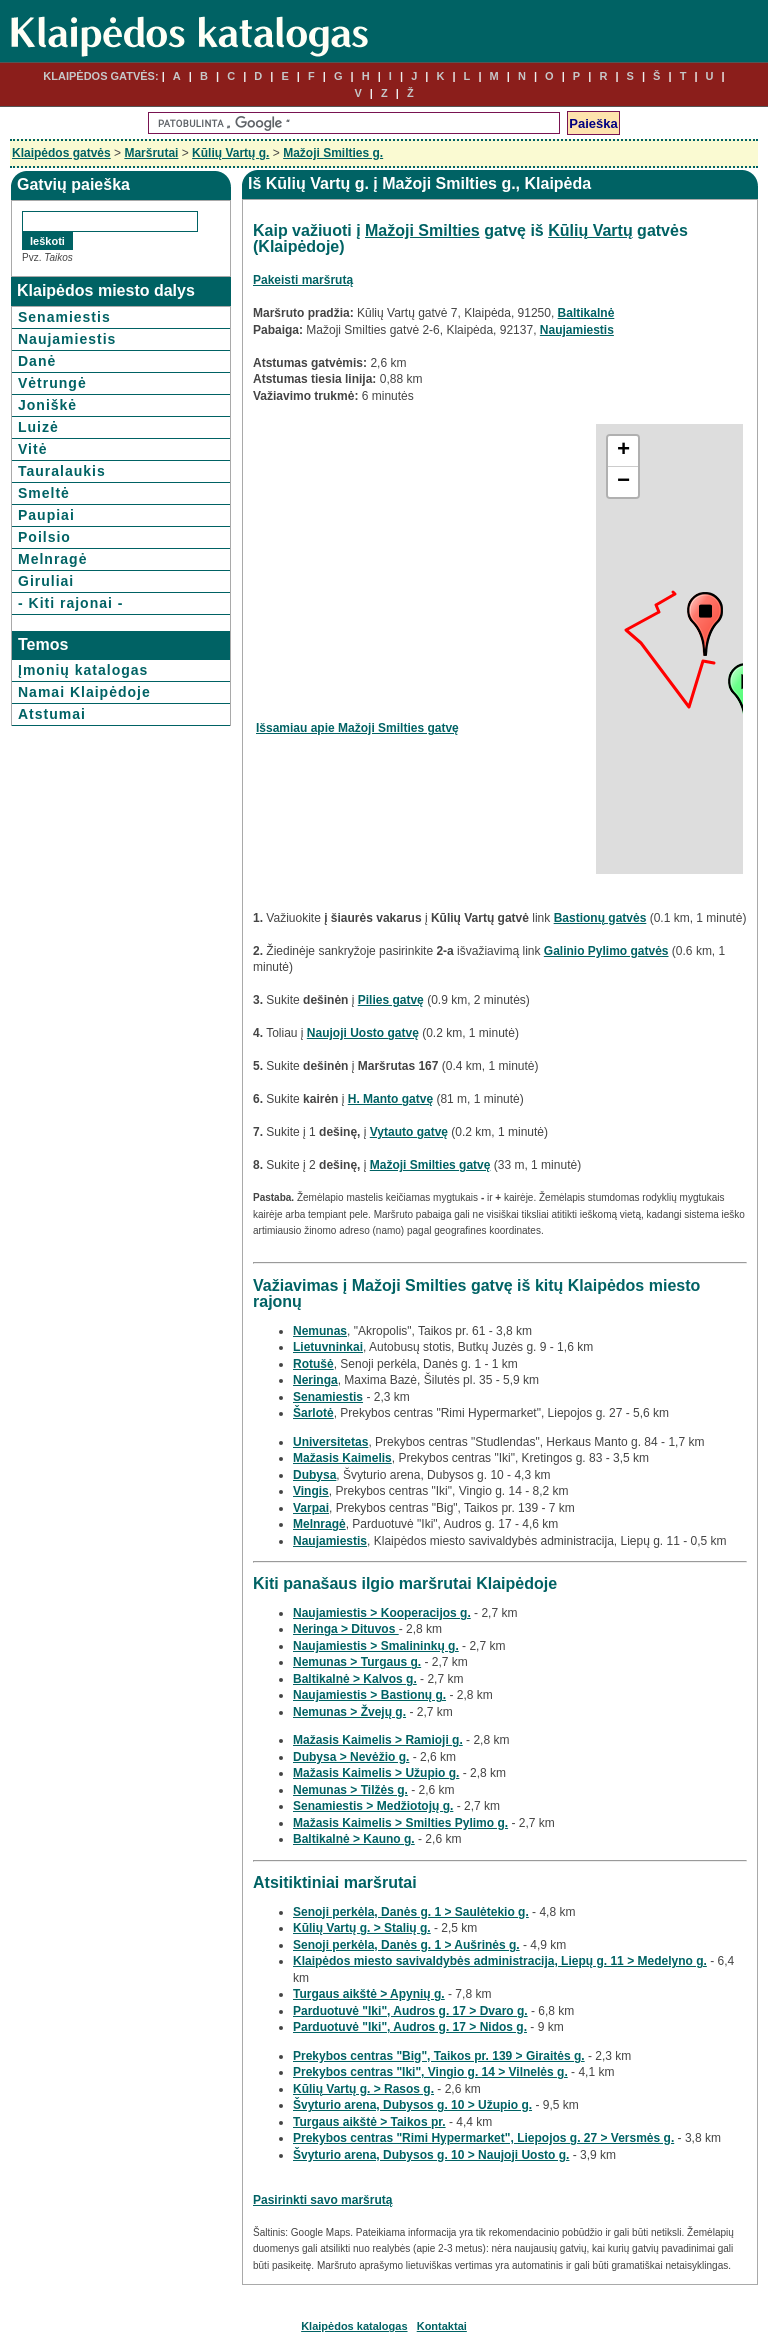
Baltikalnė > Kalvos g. (355, 1679)
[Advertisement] (424, 564)
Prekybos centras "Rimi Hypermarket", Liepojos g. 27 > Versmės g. (483, 2138)
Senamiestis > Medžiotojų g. (373, 1806)
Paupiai (46, 515)
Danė (37, 361)
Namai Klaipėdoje (84, 692)
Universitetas (330, 1442)
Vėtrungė (52, 383)
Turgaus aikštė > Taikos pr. (369, 2122)
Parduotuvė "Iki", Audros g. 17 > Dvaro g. (410, 2011)
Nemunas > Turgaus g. (357, 1662)
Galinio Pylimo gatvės (606, 951)
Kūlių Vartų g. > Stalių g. (362, 1928)
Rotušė (313, 1364)
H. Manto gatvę (390, 1099)
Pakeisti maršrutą (303, 280)
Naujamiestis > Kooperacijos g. (382, 1613)
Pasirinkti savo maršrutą (322, 2200)
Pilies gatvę (391, 1000)
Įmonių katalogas (83, 670)
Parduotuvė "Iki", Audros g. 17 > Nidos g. (410, 2027)
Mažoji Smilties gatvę (430, 1165)
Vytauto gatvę (409, 1132)
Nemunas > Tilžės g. (350, 1790)
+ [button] (623, 451)
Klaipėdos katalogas (354, 2326)
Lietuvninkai (328, 1347)
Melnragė (52, 559)
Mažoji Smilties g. (333, 153)
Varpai (311, 1508)
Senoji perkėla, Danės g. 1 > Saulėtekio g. (411, 1912)
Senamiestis (64, 317)
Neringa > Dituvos (346, 1629)
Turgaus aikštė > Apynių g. (369, 1994)
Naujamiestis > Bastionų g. (369, 1695)
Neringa (315, 1380)
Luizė (38, 427)
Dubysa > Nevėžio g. (351, 1757)
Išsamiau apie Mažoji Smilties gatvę (357, 728)
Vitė (32, 449)
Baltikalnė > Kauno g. (354, 1839)
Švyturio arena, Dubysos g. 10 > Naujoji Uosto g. (431, 2155)
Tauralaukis (62, 471)
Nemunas (320, 1331)
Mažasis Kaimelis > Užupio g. (376, 1773)
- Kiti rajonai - (70, 603)
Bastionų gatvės (600, 918)
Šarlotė (313, 1413)
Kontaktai (442, 2326)
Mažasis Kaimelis (342, 1458)
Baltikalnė (586, 313)
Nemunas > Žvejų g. (349, 1712)
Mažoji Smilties (422, 230)
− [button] (623, 482)
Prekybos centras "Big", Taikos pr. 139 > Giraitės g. (439, 2056)
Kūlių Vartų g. (230, 153)
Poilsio (44, 537)
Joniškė (47, 405)
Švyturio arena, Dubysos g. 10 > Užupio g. (412, 2105)
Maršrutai (151, 153)
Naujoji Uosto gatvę (363, 1033)
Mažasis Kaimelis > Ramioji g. (378, 1740)
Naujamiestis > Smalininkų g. (376, 1646)
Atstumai (52, 714)
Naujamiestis (67, 339)
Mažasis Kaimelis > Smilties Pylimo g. (400, 1823)
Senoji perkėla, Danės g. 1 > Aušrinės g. (406, 1945)
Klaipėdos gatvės (61, 153)
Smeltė (44, 493)
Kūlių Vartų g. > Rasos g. (363, 2089)
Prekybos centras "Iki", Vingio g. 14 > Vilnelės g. (430, 2072)
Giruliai (46, 581)
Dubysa (314, 1475)
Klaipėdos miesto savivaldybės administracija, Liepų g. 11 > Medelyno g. (500, 1961)
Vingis (311, 1491)
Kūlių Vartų (590, 230)
